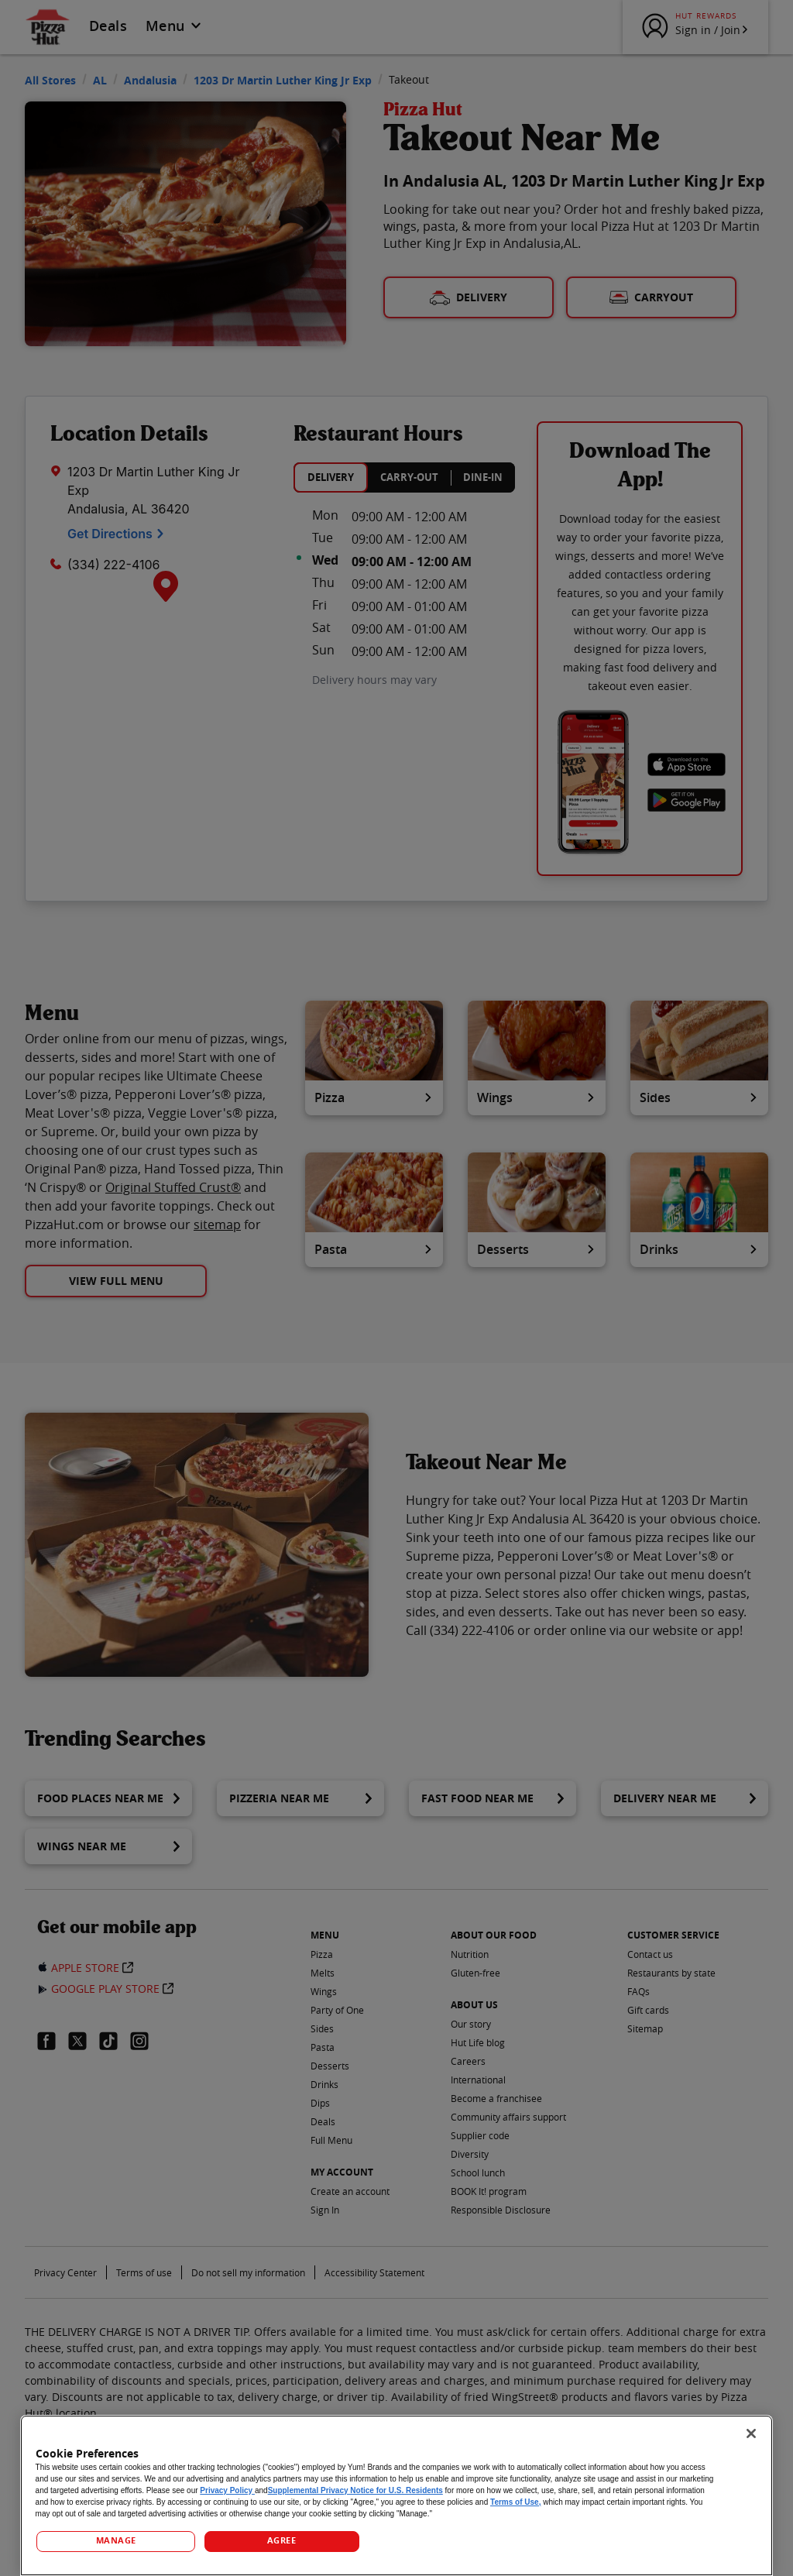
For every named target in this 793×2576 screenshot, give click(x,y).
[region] (397, 2495)
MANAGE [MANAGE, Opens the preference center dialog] (116, 2540)
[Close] (751, 2433)
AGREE (282, 2540)
